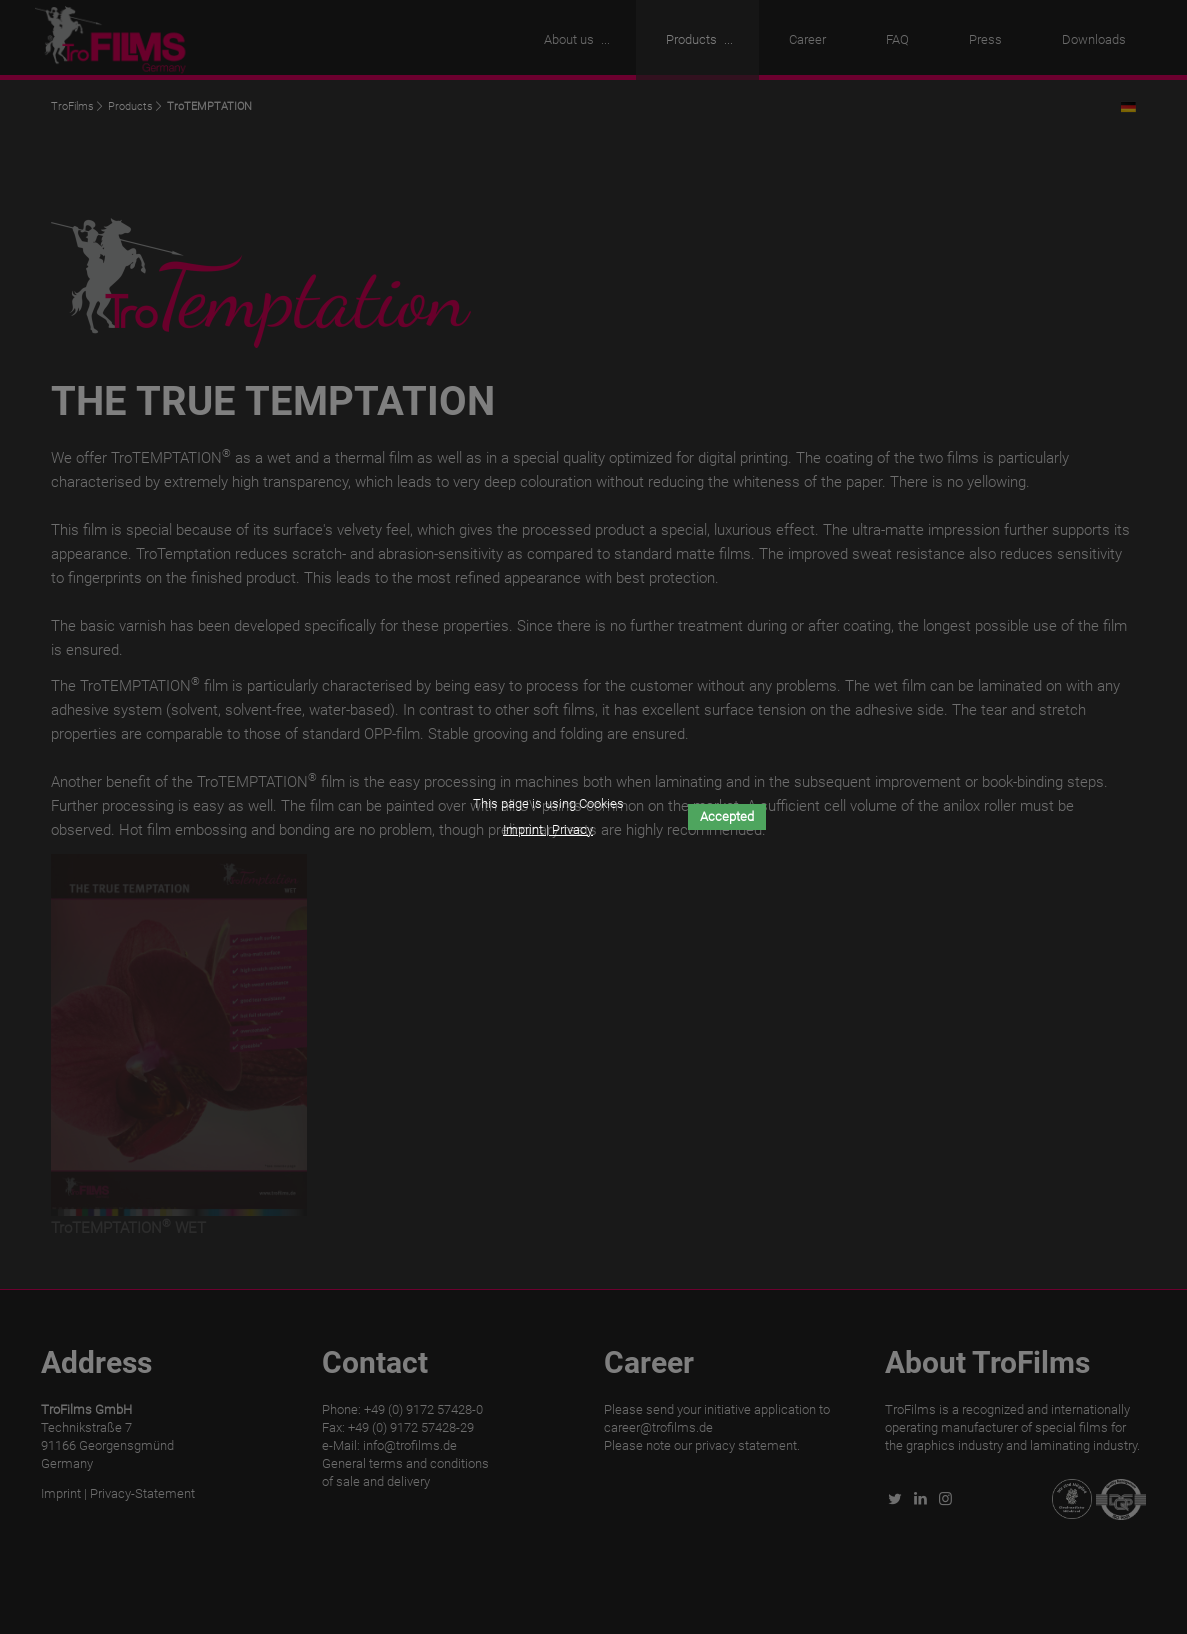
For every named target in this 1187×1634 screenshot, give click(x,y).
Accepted (727, 816)
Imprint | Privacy (548, 829)
